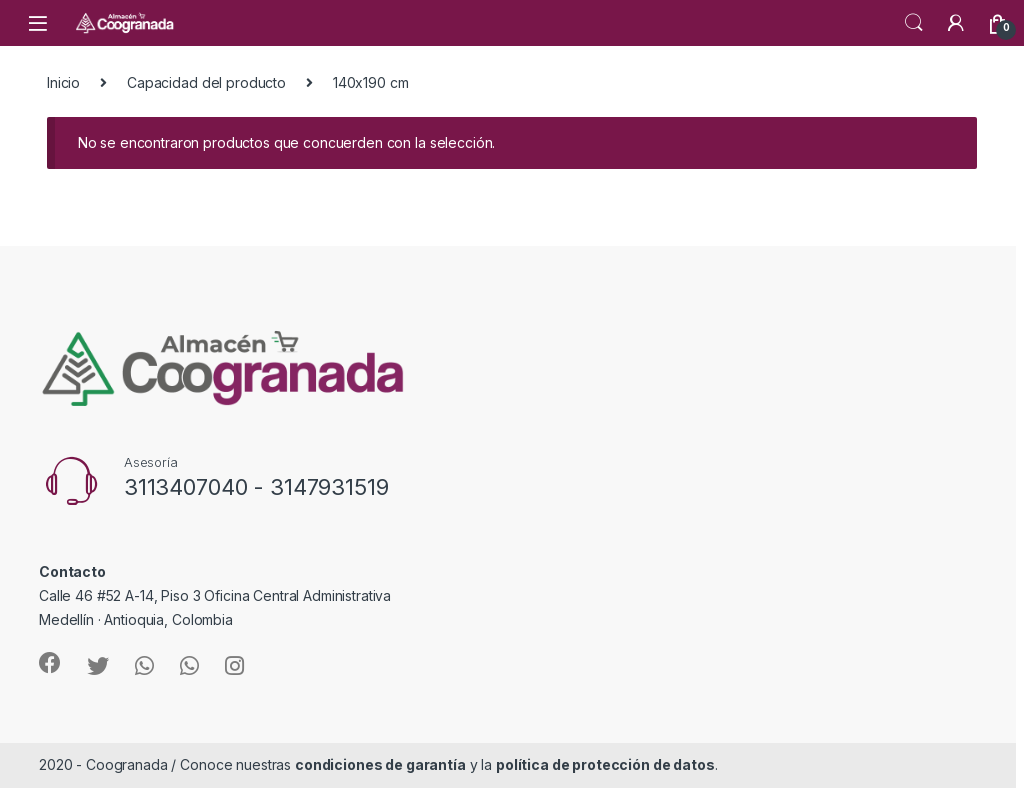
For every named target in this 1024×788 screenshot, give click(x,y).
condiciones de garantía (380, 764)
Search (914, 23)
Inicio (63, 82)
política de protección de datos (605, 764)
